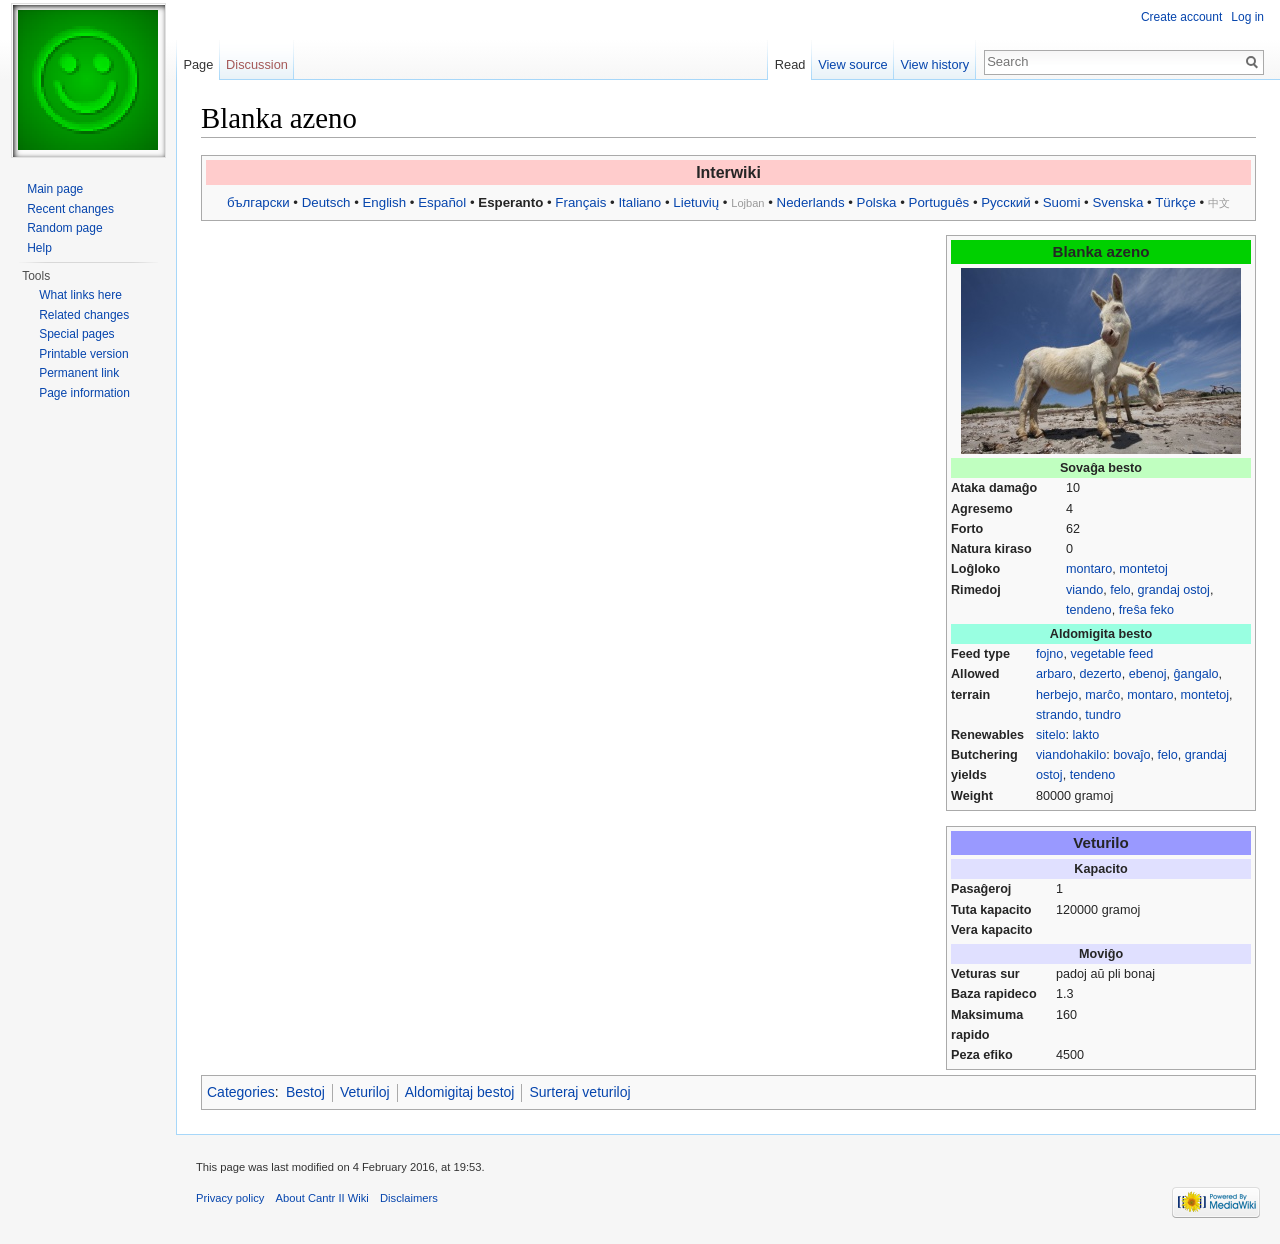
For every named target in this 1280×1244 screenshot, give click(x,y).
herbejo (1057, 695)
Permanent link (79, 373)
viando (1084, 590)
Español (442, 202)
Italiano (639, 202)
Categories (241, 1092)
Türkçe (1175, 202)
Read (790, 64)
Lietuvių (696, 202)
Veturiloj (365, 1092)
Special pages (76, 334)
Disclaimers (409, 1198)
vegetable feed (1111, 654)
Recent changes (70, 209)
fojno (1049, 654)
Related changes (84, 315)
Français (580, 202)
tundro (1103, 715)
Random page (64, 228)
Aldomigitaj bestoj (460, 1092)
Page (198, 64)
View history (934, 64)
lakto (1086, 735)
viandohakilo (1071, 755)
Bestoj (305, 1092)
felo (1120, 590)
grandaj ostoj (1174, 590)
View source (852, 64)
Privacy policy (230, 1198)
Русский (1005, 202)
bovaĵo (1131, 755)
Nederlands (811, 202)
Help (39, 248)
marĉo (1102, 695)
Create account (1181, 17)
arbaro (1054, 674)
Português (939, 202)
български (258, 202)
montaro (1089, 569)
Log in (1247, 17)
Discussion (257, 64)
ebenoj (1148, 674)
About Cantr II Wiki (322, 1198)
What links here (80, 295)
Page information (84, 393)
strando (1057, 715)
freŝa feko (1146, 610)
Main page (55, 189)
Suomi (1062, 202)
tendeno (1089, 610)
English (384, 202)
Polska (877, 202)
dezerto (1101, 674)
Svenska (1117, 202)
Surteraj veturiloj (579, 1092)
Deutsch (326, 202)
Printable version (83, 354)
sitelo (1050, 735)
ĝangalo (1196, 674)
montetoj (1143, 569)
